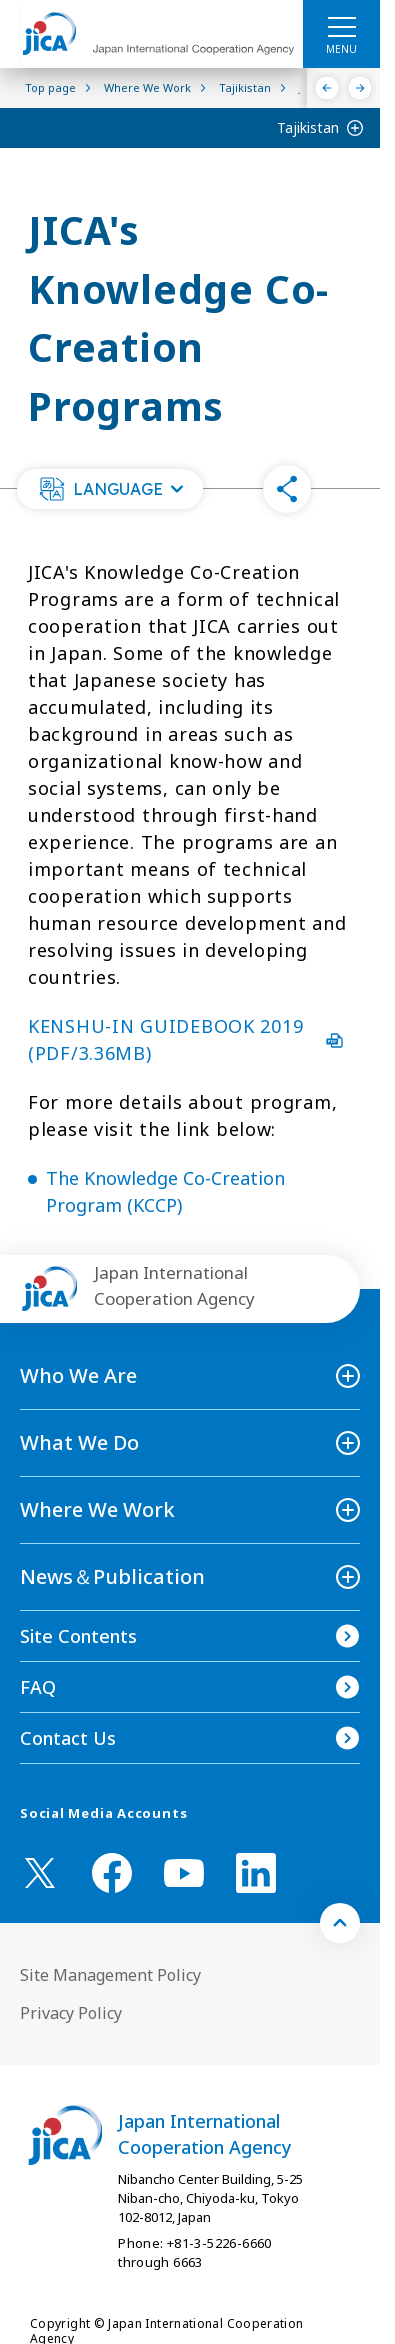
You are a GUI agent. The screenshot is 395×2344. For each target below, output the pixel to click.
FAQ (38, 1687)
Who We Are (78, 1375)
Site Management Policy (110, 1975)
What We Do (79, 1442)
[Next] (360, 88)
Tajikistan (308, 127)
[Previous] (327, 88)
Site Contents (78, 1636)
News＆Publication (112, 1576)
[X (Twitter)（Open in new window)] (40, 1873)
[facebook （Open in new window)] (112, 1873)
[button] (110, 489)
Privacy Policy (71, 2013)
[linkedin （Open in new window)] (256, 1873)
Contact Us (68, 1738)
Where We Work (97, 1509)
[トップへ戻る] (340, 1923)
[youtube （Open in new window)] (184, 1873)
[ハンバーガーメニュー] (341, 26)
